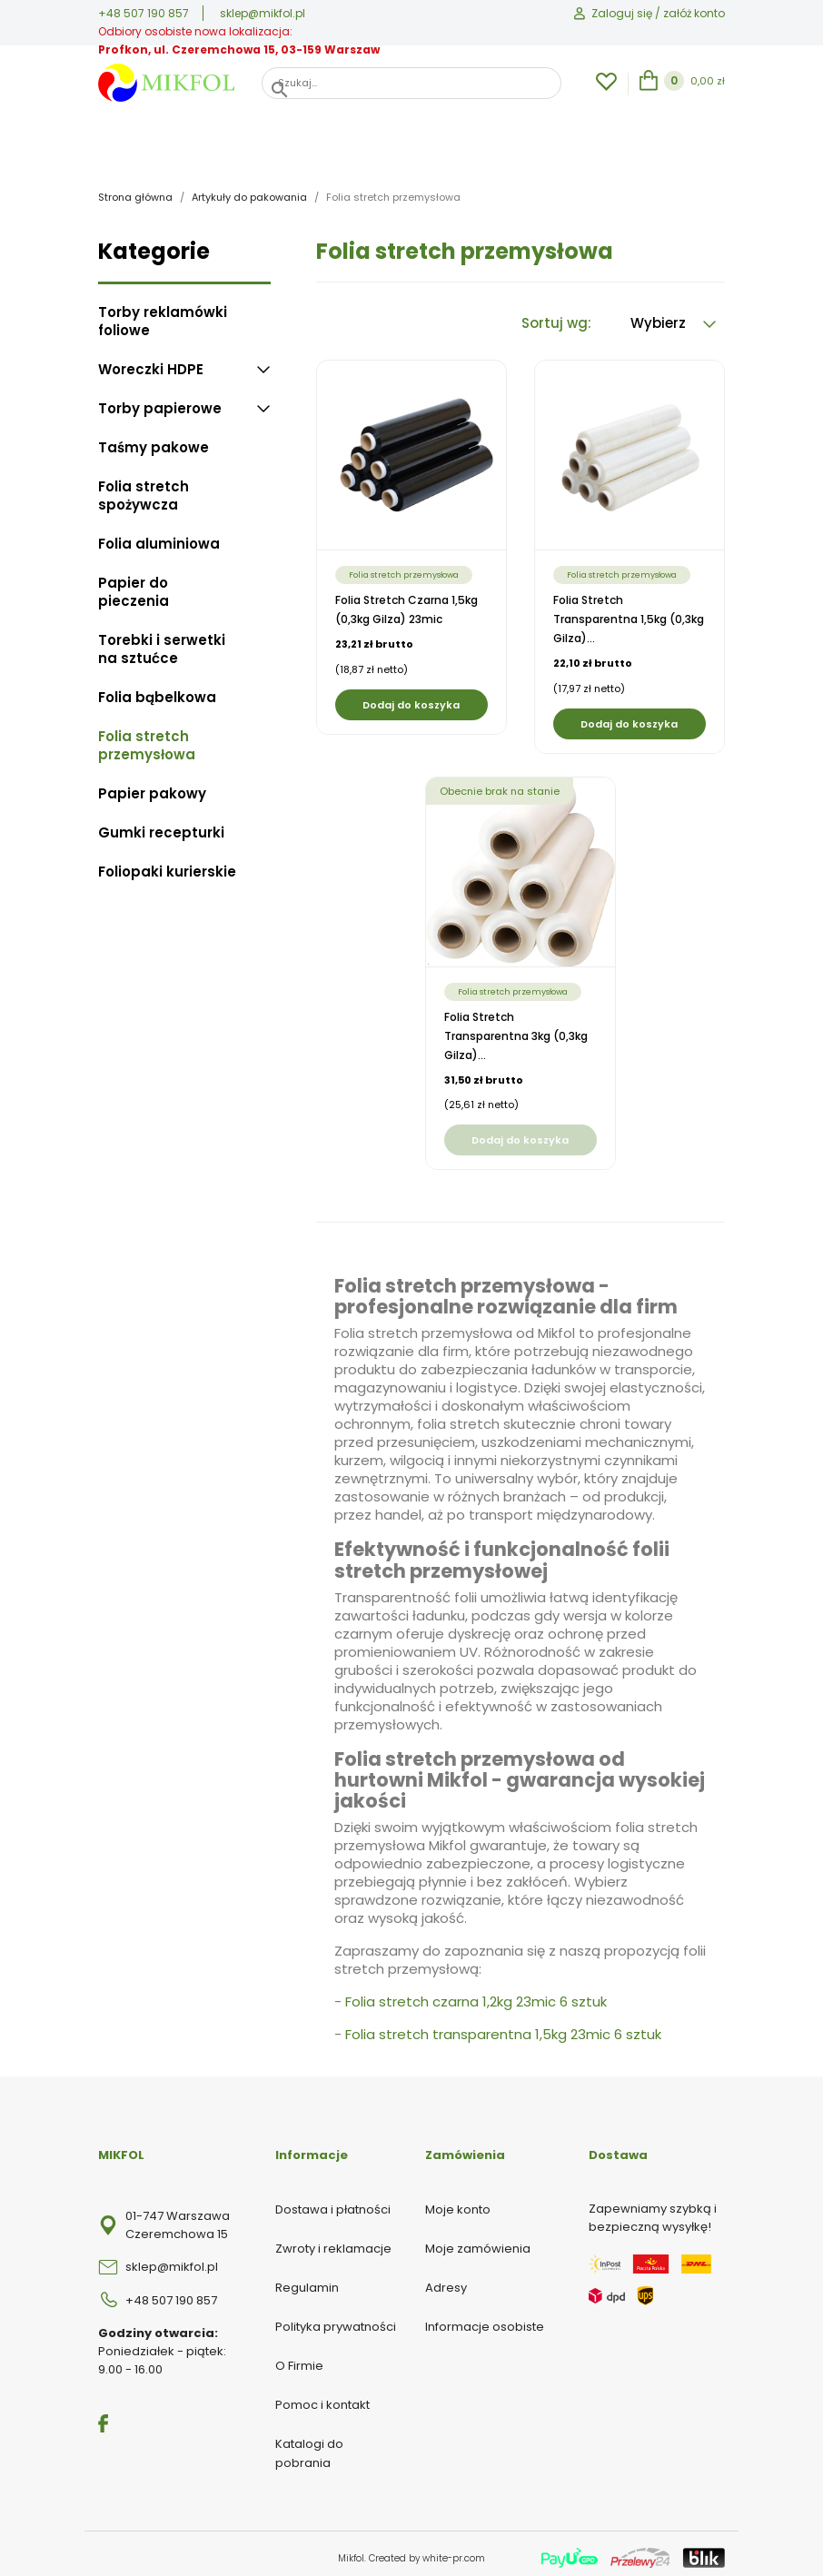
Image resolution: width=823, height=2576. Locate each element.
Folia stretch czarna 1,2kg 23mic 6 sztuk (476, 1993)
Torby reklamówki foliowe (162, 313)
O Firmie (299, 2357)
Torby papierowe (160, 400)
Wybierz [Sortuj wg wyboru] (673, 314)
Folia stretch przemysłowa (146, 737)
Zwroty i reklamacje (333, 2240)
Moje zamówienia (477, 2240)
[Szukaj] (411, 83)
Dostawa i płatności (333, 2201)
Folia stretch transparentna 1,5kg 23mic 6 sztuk (503, 2026)
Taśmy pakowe (153, 440)
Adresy (446, 2279)
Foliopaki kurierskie (167, 864)
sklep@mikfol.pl (262, 13)
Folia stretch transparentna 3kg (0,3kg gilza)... (516, 1028)
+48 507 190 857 (143, 13)
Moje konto (458, 2201)
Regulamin (307, 2279)
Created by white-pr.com (427, 2550)
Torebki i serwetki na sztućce (161, 641)
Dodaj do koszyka (411, 696)
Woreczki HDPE (150, 361)
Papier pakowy (152, 786)
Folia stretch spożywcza (143, 488)
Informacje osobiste (484, 2318)
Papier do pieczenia (133, 584)
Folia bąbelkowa (157, 689)
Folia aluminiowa (159, 536)
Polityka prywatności (335, 2318)
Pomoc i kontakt (322, 2396)
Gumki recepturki (161, 825)
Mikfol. (353, 2550)
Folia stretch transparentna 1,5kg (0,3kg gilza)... (628, 611)
